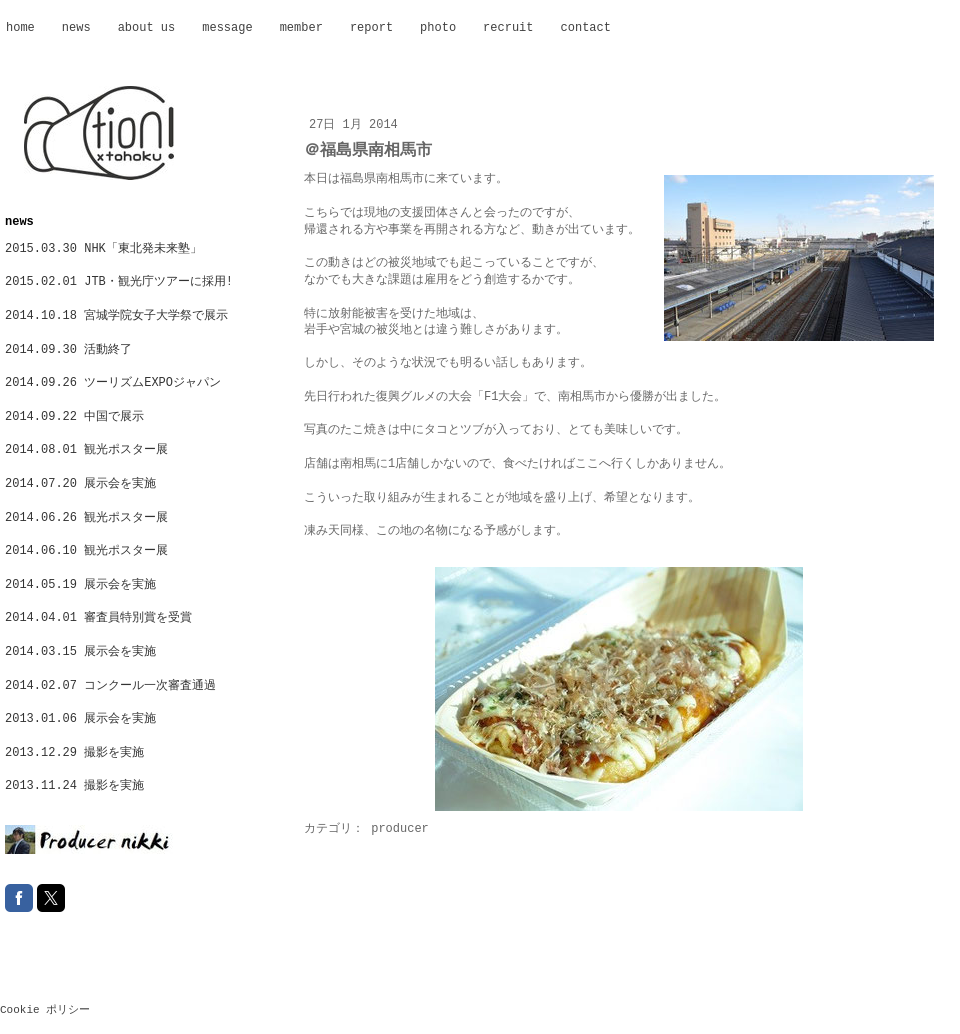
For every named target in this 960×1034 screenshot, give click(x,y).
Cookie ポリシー (45, 1010)
